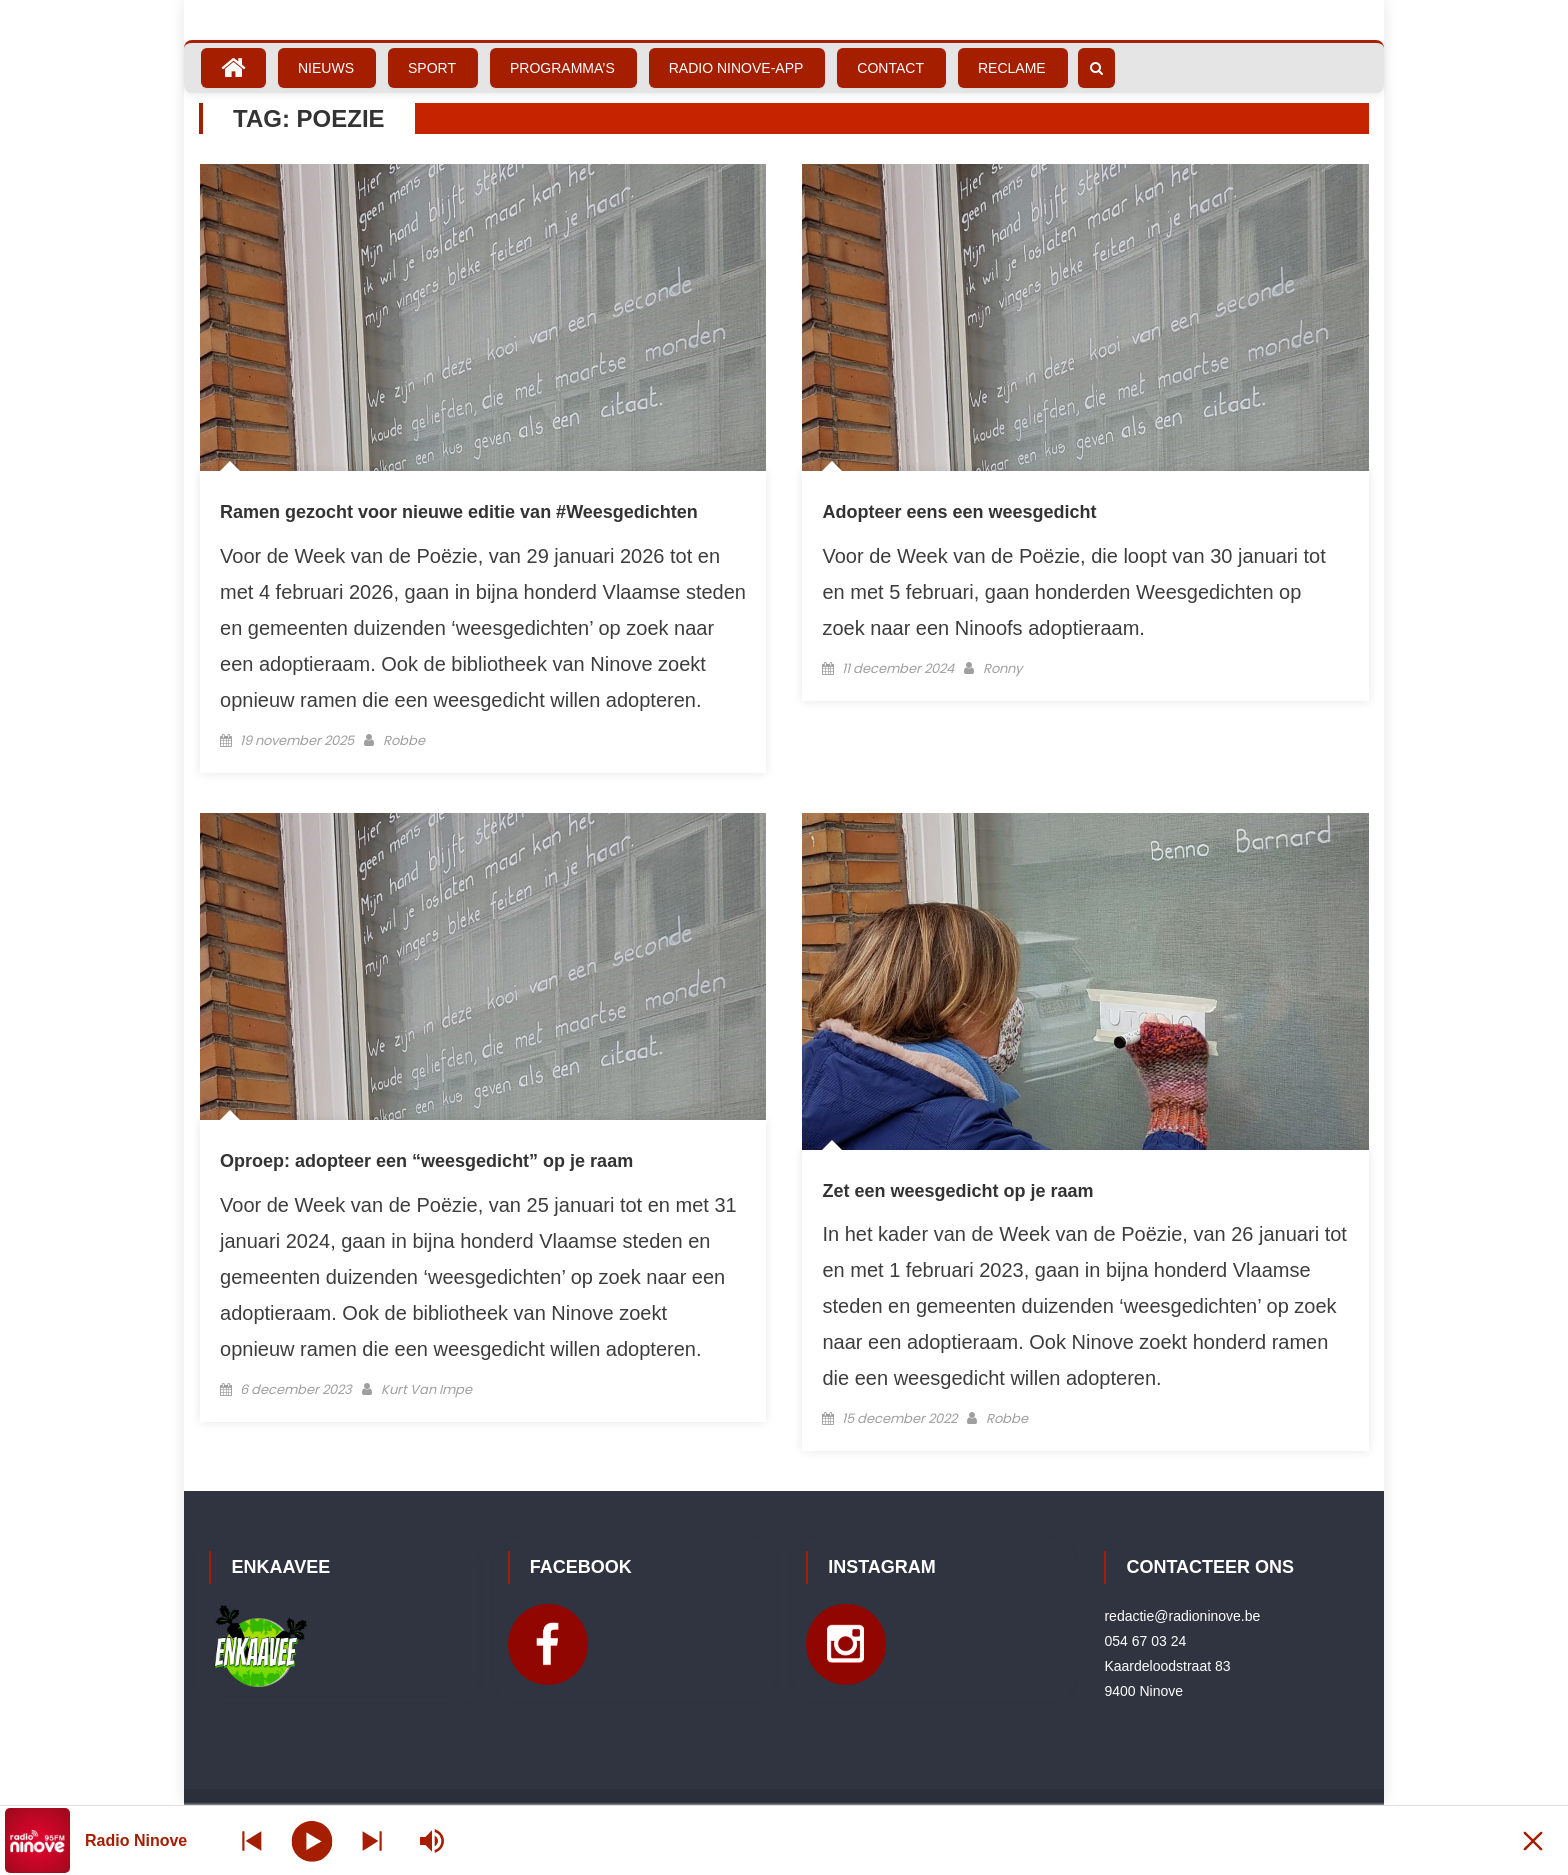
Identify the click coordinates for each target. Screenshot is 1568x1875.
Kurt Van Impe (426, 1389)
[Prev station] (372, 1840)
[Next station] (252, 1840)
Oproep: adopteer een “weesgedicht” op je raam (426, 1161)
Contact (890, 68)
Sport (432, 68)
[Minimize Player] (1533, 1840)
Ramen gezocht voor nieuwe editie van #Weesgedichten (459, 512)
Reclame (1012, 68)
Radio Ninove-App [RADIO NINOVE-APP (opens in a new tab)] (736, 68)
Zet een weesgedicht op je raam (957, 1191)
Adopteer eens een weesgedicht (959, 512)
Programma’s (562, 68)
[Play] (312, 1840)
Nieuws (326, 68)
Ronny (1002, 668)
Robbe (404, 740)
